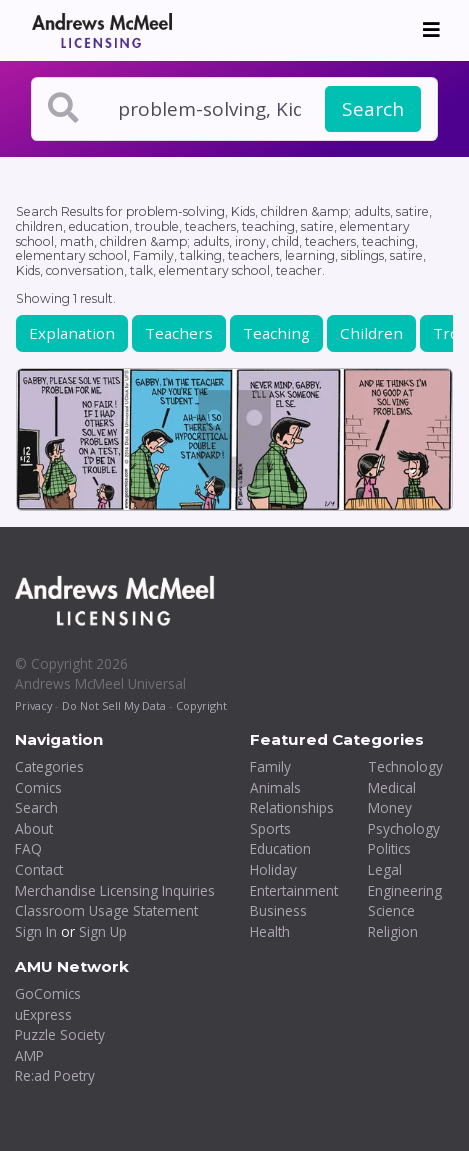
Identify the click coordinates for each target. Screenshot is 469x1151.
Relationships (292, 807)
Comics (38, 787)
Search (373, 109)
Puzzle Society (60, 1034)
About (34, 828)
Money (390, 807)
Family (270, 766)
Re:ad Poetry (55, 1075)
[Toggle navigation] (431, 30)
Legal (385, 869)
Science (391, 910)
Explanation (72, 333)
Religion (393, 931)
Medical (392, 787)
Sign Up (103, 931)
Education (280, 848)
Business (278, 910)
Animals (275, 787)
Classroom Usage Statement (106, 910)
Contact (39, 869)
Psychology (404, 828)
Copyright (201, 705)
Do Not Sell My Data (114, 705)
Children (371, 333)
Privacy (33, 705)
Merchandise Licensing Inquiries (115, 890)
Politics (389, 848)
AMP (29, 1055)
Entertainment (294, 890)
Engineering (405, 890)
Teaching (276, 333)
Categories (49, 766)
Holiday (273, 869)
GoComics (48, 993)
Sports (270, 828)
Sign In (36, 931)
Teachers (179, 333)
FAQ (28, 848)
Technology (405, 766)
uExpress (43, 1014)
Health (270, 931)
